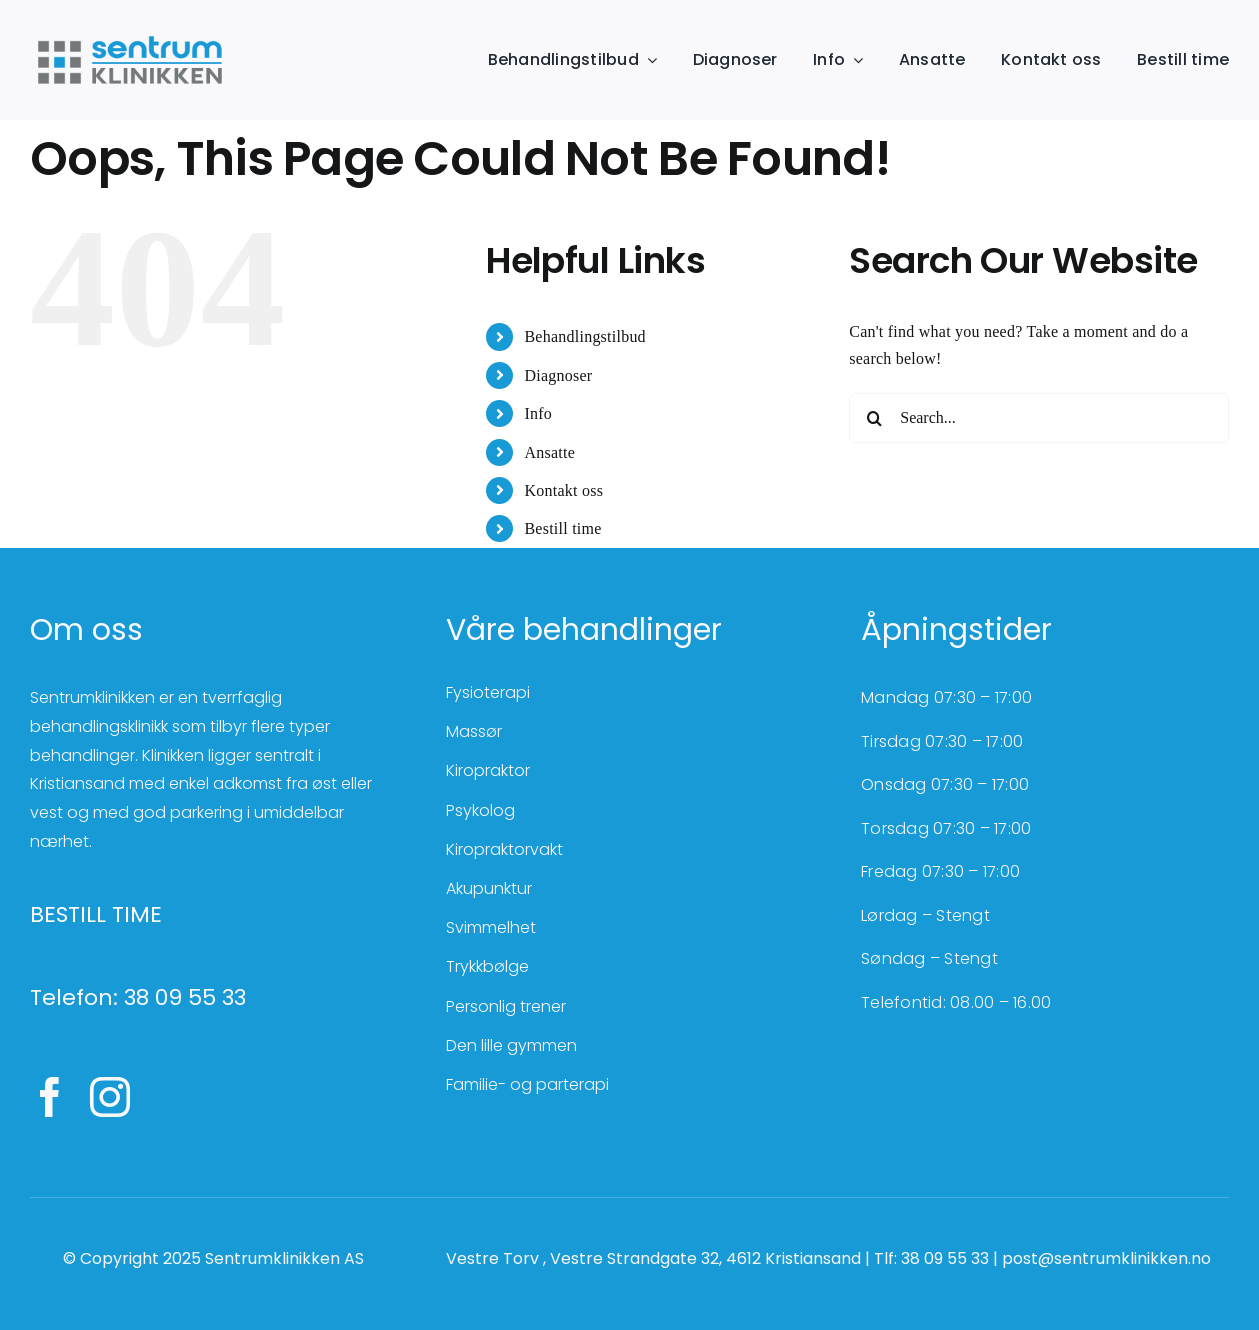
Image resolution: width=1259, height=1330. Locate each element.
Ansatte (549, 452)
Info (538, 413)
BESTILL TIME (96, 914)
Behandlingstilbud (584, 336)
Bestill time (562, 528)
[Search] (874, 418)
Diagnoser (558, 375)
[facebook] (50, 1097)
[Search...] (1039, 418)
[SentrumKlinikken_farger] (130, 37)
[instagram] (110, 1097)
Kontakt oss (563, 490)
